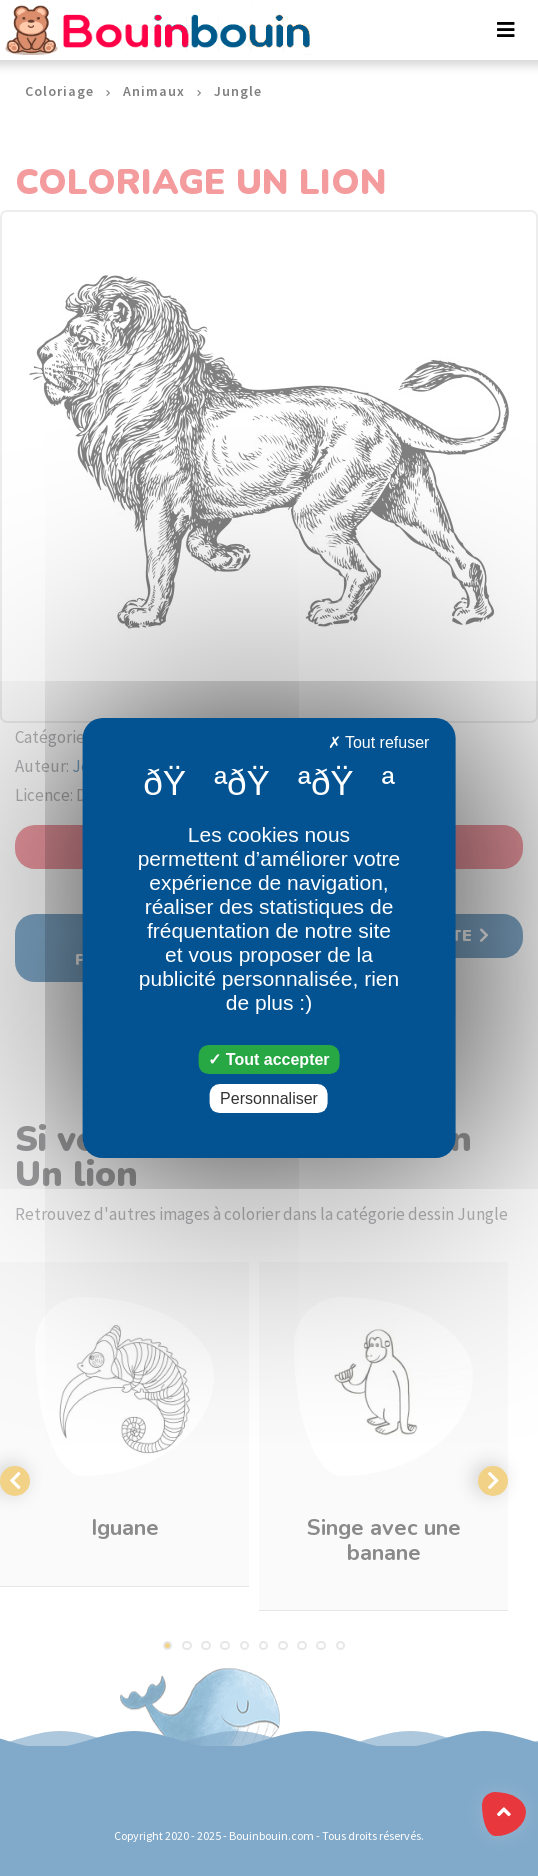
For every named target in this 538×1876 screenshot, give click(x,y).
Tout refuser (379, 742)
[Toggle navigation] (506, 30)
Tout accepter (268, 1059)
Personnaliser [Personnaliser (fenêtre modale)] (269, 1098)
